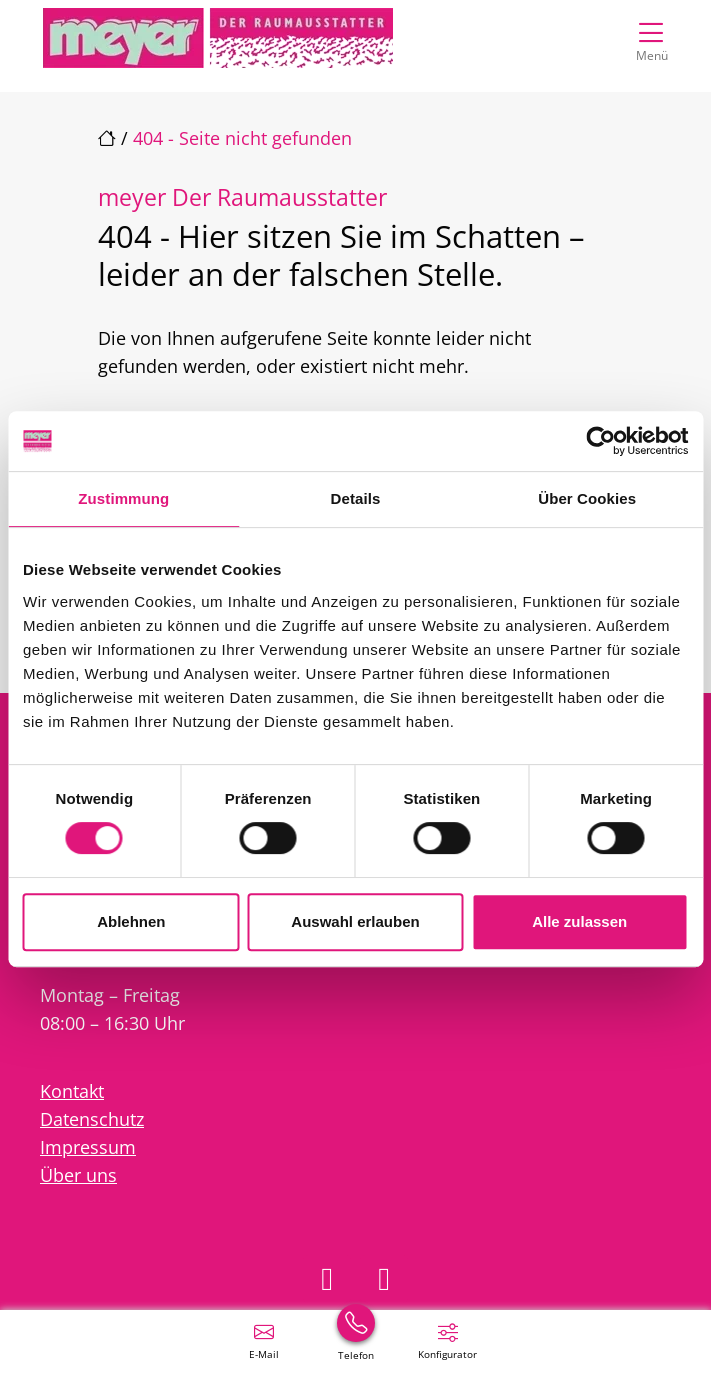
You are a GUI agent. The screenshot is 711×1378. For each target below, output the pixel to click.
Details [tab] (356, 498)
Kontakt (72, 1091)
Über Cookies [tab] (587, 498)
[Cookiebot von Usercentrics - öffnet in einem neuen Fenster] (600, 441)
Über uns (78, 1175)
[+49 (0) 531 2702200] (356, 1340)
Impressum (88, 1147)
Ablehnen (131, 921)
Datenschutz (92, 1119)
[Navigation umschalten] (651, 37)
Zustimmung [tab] (123, 498)
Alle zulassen (579, 921)
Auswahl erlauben (355, 921)
